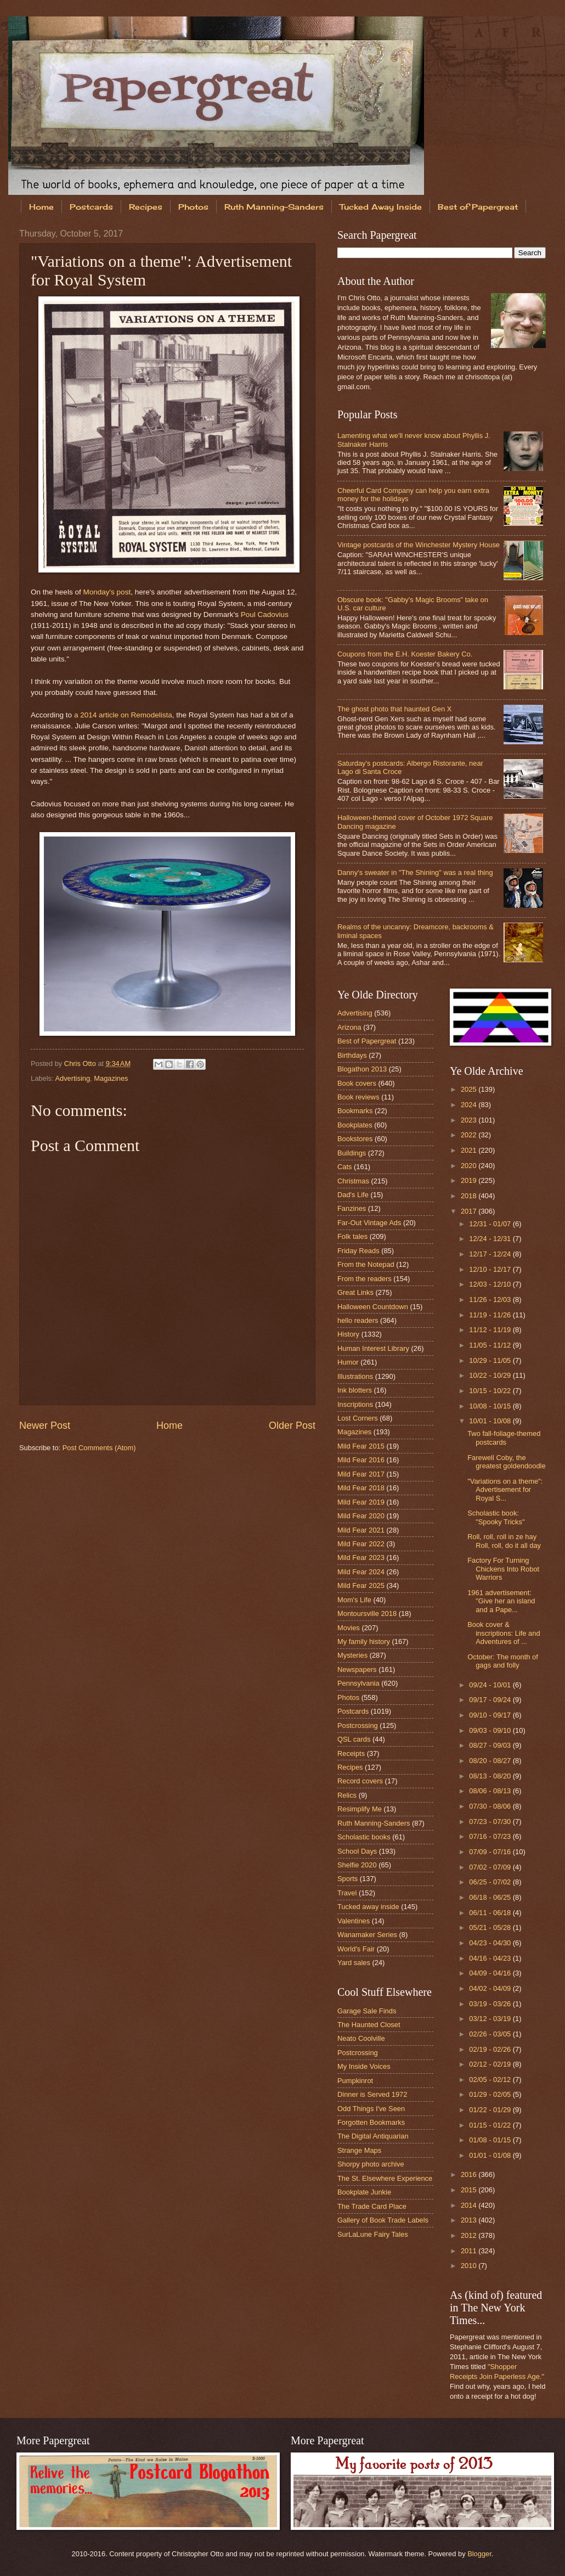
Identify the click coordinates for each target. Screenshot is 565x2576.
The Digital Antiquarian (373, 2136)
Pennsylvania (358, 1683)
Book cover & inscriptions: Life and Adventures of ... (503, 1633)
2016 (469, 2174)
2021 (469, 1150)
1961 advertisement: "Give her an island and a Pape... (501, 1601)
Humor (348, 1362)
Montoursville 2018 (367, 1613)
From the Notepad (365, 1264)
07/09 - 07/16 (490, 1852)
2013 (469, 2220)
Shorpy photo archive (370, 2164)
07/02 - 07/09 (490, 1867)
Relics (347, 1795)
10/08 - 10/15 (490, 1406)
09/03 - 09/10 (490, 1730)
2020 (469, 1165)
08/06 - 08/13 (490, 1791)
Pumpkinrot (355, 2080)
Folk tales (352, 1236)
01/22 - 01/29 (490, 2110)
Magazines (111, 1078)
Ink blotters (354, 1390)
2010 (469, 2265)
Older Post (292, 1425)
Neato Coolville (361, 2038)
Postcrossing (357, 1725)
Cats (344, 1167)
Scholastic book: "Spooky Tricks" (495, 1517)
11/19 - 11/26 (490, 1315)
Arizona (349, 1027)
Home (41, 206)
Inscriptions (355, 1404)
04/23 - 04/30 (490, 1943)
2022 (469, 1135)
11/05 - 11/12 (490, 1345)
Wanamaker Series (367, 1934)
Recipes (145, 206)
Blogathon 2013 (362, 1069)
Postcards (91, 206)
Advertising (72, 1078)
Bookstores (354, 1139)
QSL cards (353, 1739)
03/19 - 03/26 (490, 2004)
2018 (469, 1196)
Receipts (351, 1753)
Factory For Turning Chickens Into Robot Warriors (503, 1568)
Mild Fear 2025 (361, 1585)
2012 (469, 2235)
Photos (193, 206)
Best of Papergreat (366, 1041)
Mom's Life (354, 1600)
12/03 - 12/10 (490, 1284)
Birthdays (352, 1055)
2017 (469, 1211)
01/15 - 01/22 (490, 2125)
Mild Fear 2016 (361, 1460)
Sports (347, 1879)
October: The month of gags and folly (502, 1661)
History (348, 1334)
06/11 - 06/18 (490, 1913)
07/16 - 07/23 (490, 1836)
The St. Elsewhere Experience (384, 2178)
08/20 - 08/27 (490, 1760)
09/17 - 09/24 (490, 1700)
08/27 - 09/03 (490, 1745)
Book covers (356, 1083)
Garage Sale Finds (366, 2011)
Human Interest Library (373, 1348)
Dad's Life (353, 1195)
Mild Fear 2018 (361, 1488)
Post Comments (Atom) (99, 1448)
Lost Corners (357, 1418)
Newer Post (44, 1425)
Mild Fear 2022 (361, 1544)
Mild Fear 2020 (361, 1516)
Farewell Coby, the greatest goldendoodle (506, 1461)
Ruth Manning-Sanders (274, 206)
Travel (347, 1893)
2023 (469, 1120)
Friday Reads (358, 1251)
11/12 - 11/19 (490, 1330)
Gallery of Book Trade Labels (382, 2220)
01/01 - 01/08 (490, 2155)
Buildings (351, 1153)
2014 (469, 2205)
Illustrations (355, 1376)
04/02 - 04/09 (490, 1988)
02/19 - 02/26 (490, 2049)
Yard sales (353, 1962)
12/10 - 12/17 (490, 1269)
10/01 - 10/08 (490, 1421)
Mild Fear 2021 (361, 1530)
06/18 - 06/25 (490, 1897)
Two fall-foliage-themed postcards (503, 1437)
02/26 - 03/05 (490, 2034)
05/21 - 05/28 (490, 1927)
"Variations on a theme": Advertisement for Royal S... (505, 1489)
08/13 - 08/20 (490, 1776)
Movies (348, 1628)
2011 (469, 2251)
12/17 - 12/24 (490, 1254)
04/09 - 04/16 (490, 1973)
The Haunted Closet (368, 2025)
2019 (469, 1180)
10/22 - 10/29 (490, 1375)
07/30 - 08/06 (490, 1806)
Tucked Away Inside (381, 206)
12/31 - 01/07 (490, 1224)
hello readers (357, 1320)
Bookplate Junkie (364, 2192)
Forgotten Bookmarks (371, 2122)
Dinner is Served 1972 (372, 2094)
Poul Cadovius (265, 614)
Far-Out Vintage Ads (369, 1223)
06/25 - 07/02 (490, 1882)
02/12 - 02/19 (490, 2064)
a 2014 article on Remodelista (123, 715)
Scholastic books (364, 1837)
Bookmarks (354, 1111)
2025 (469, 1089)
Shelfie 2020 (357, 1865)
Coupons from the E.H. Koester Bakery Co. (404, 654)
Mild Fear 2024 (361, 1572)
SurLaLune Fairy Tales (372, 2234)
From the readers (364, 1279)
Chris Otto (81, 1063)
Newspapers (357, 1669)
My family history (363, 1641)
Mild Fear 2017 (361, 1474)
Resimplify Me (359, 1809)
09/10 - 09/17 (490, 1715)
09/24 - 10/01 (490, 1685)
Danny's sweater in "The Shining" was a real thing (415, 872)
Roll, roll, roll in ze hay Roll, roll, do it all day (504, 1541)
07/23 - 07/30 (490, 1821)
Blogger (479, 2554)
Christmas (353, 1181)
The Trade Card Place (371, 2206)
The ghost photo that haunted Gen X (394, 709)
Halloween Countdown (372, 1307)
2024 (469, 1105)
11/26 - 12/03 (490, 1299)
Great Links (355, 1292)
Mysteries (352, 1655)
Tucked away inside (368, 1906)
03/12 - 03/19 (490, 2018)
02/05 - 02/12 (490, 2079)
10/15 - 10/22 (490, 1391)
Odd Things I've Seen (371, 2108)
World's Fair (356, 1949)
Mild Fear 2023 (361, 1557)
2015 (469, 2190)
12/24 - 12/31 (490, 1238)
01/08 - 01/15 (490, 2140)
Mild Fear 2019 (361, 1502)
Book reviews (358, 1097)
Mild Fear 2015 (361, 1446)
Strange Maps (359, 2150)
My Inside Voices (364, 2066)
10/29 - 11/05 (490, 1360)
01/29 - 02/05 (490, 2094)
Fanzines (351, 1208)
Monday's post (107, 592)
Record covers (360, 1781)
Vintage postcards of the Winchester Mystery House (418, 545)
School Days (357, 1851)
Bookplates (354, 1125)
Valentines (353, 1921)
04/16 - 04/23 (490, 1958)
